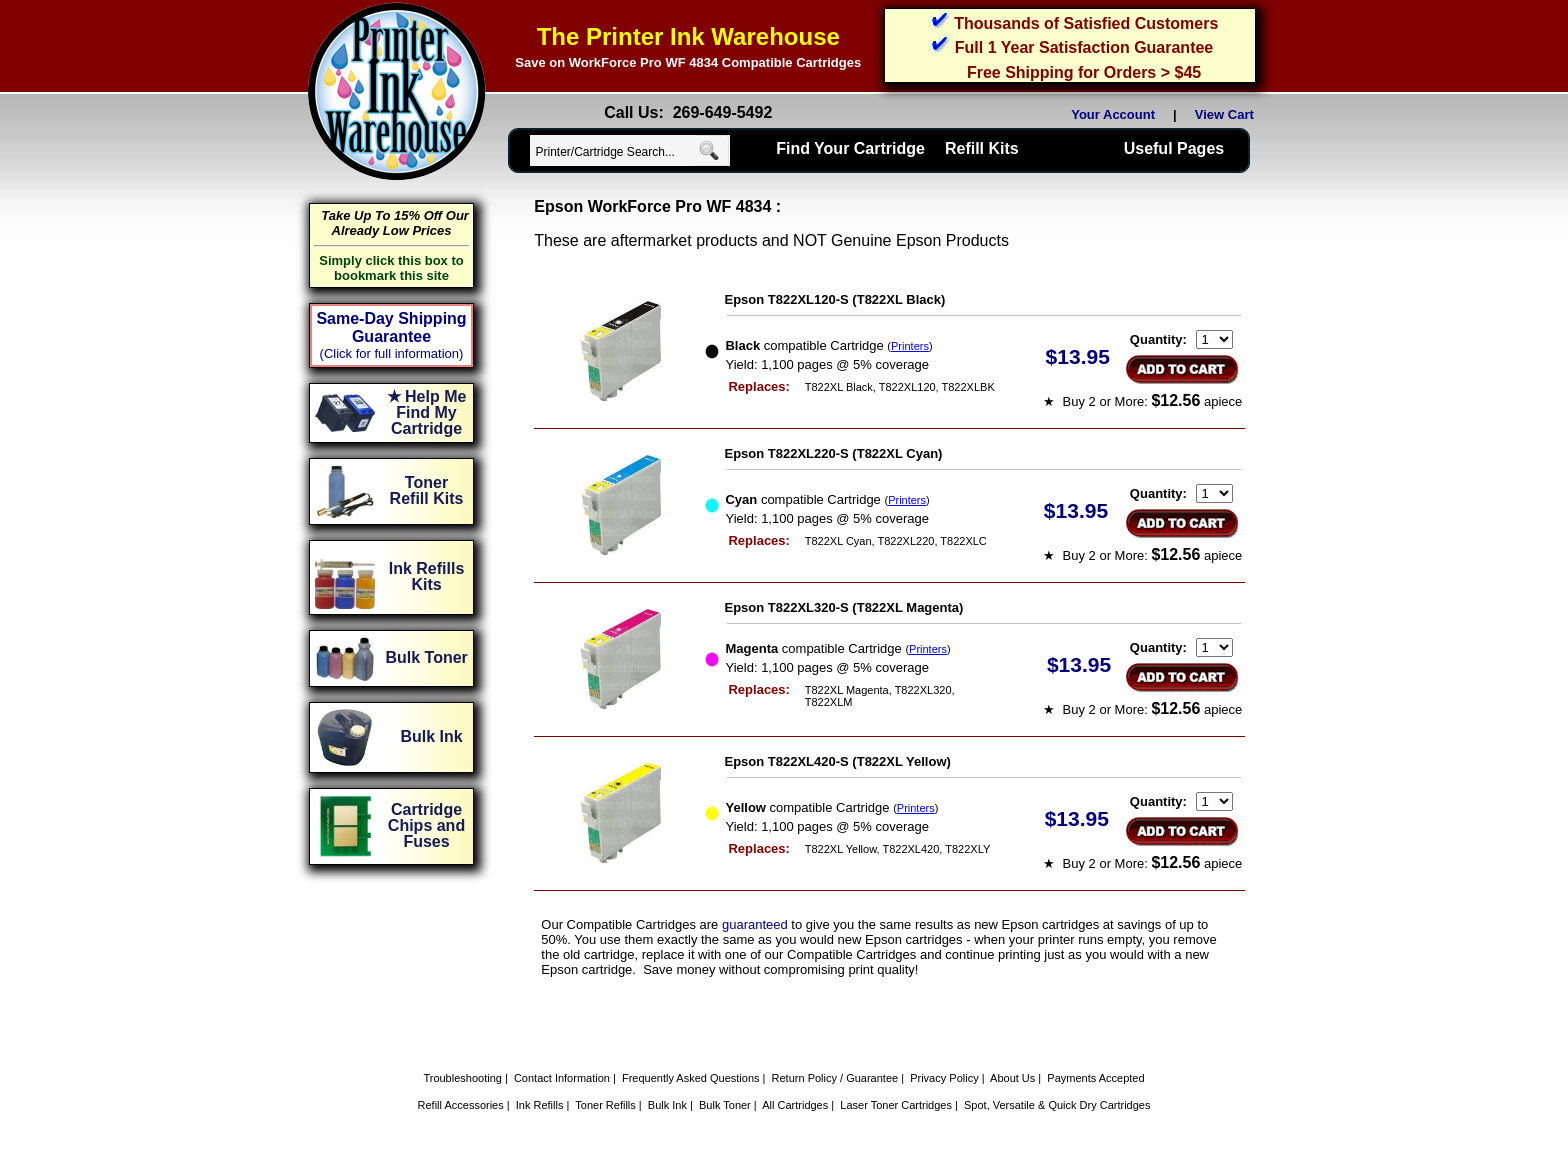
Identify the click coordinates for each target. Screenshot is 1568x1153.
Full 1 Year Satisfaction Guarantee (1084, 47)
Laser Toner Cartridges (896, 1105)
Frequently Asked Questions (691, 1078)
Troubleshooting (462, 1078)
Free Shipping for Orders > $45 (1084, 72)
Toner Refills (605, 1105)
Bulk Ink (667, 1105)
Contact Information (562, 1078)
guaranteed (755, 924)
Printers (910, 346)
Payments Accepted (1095, 1078)
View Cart (1228, 114)
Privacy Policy (944, 1078)
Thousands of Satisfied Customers (1086, 23)
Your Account (1113, 114)
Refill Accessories (461, 1105)
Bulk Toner (725, 1105)
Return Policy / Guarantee (835, 1078)
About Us (1012, 1078)
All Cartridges (795, 1105)
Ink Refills (540, 1105)
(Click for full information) (392, 353)
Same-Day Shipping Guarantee (391, 327)
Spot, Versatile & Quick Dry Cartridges (1057, 1105)
